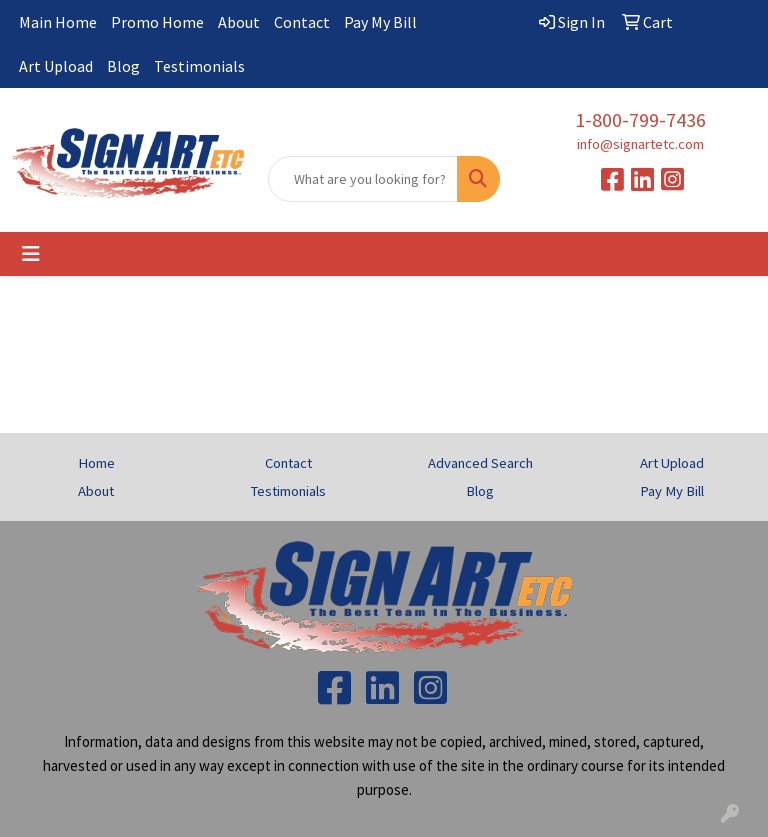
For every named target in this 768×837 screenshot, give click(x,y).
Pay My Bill (380, 22)
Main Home (58, 22)
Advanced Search (480, 463)
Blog (123, 66)
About (239, 22)
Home (96, 463)
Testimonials (199, 66)
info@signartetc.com (640, 144)
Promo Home (157, 22)
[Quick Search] (363, 179)
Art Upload (56, 66)
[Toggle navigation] (31, 254)
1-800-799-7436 (640, 119)
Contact (302, 22)
